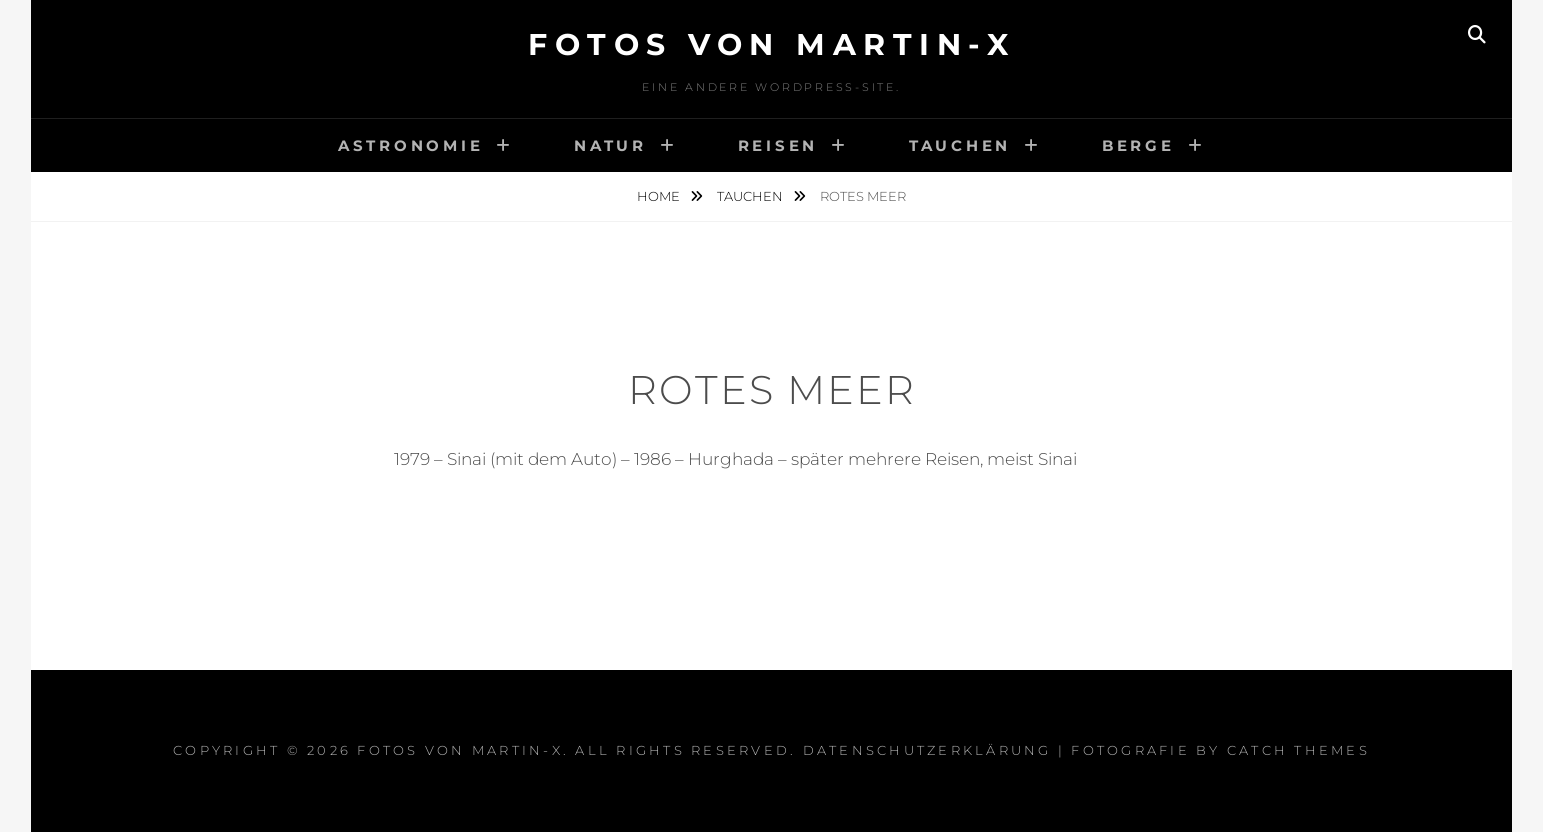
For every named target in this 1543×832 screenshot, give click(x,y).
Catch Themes (1298, 750)
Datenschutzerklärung (927, 750)
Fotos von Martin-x (771, 44)
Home (660, 196)
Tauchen (960, 145)
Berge (1138, 145)
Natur (610, 145)
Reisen (778, 145)
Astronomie (411, 145)
